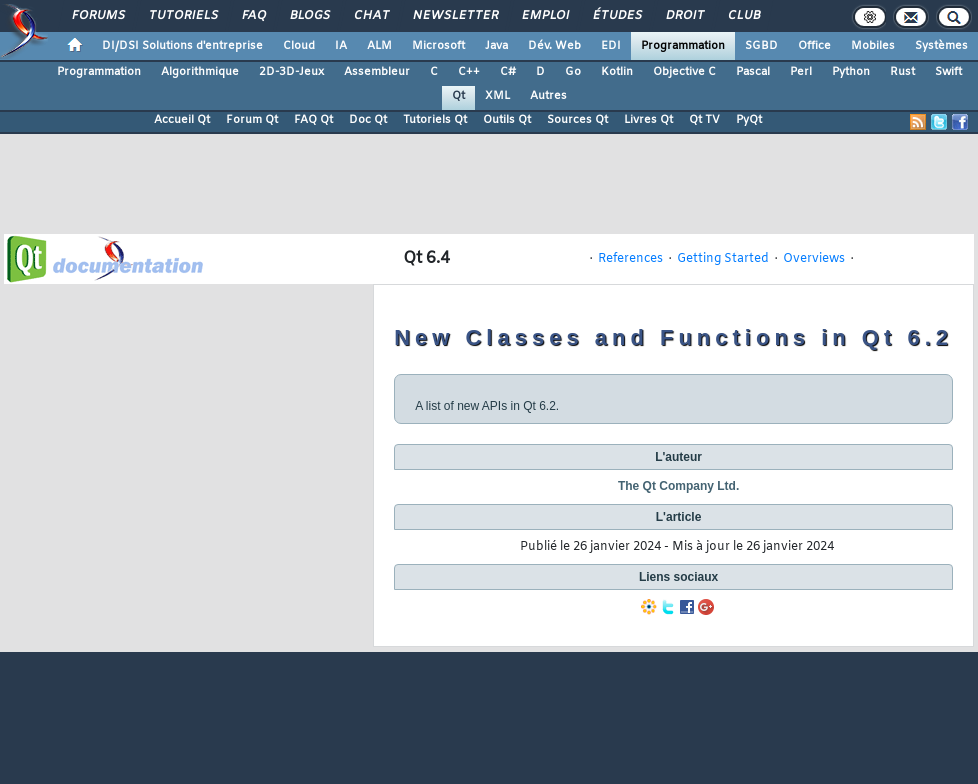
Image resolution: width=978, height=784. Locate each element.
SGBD (761, 46)
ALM (379, 46)
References (630, 259)
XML (497, 96)
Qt (458, 96)
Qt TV (704, 120)
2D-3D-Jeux (291, 72)
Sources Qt (577, 120)
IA (341, 46)
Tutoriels (182, 16)
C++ (469, 72)
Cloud (299, 46)
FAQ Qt (313, 120)
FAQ (253, 16)
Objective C (684, 72)
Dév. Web (554, 46)
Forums (97, 16)
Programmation (683, 46)
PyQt (749, 120)
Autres (548, 96)
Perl (801, 72)
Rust (902, 72)
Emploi (544, 16)
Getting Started (723, 259)
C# (508, 72)
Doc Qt (368, 120)
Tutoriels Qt (435, 120)
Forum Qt (252, 120)
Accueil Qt (182, 120)
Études (616, 16)
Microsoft (438, 46)
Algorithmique (200, 72)
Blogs (309, 16)
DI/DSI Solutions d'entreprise (182, 46)
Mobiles (873, 46)
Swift (948, 72)
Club (743, 16)
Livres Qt (648, 120)
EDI (611, 46)
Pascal (753, 72)
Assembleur (377, 72)
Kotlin (617, 72)
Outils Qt (507, 120)
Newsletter (454, 16)
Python (851, 72)
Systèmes (941, 46)
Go (573, 72)
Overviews (814, 259)
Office (814, 46)
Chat (370, 16)
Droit (684, 16)
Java (496, 46)
